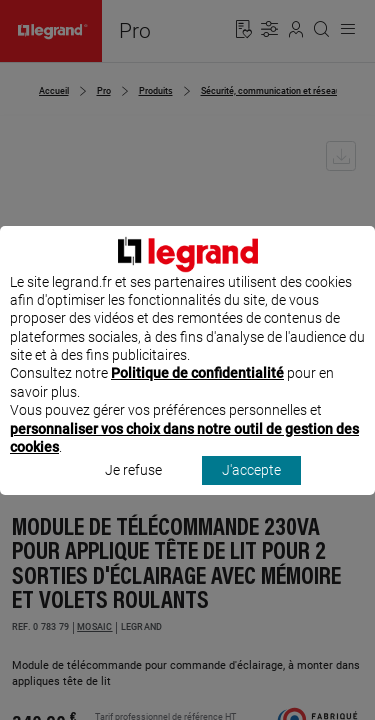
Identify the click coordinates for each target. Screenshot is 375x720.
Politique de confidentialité (197, 392)
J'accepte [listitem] (251, 489)
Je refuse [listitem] (133, 489)
